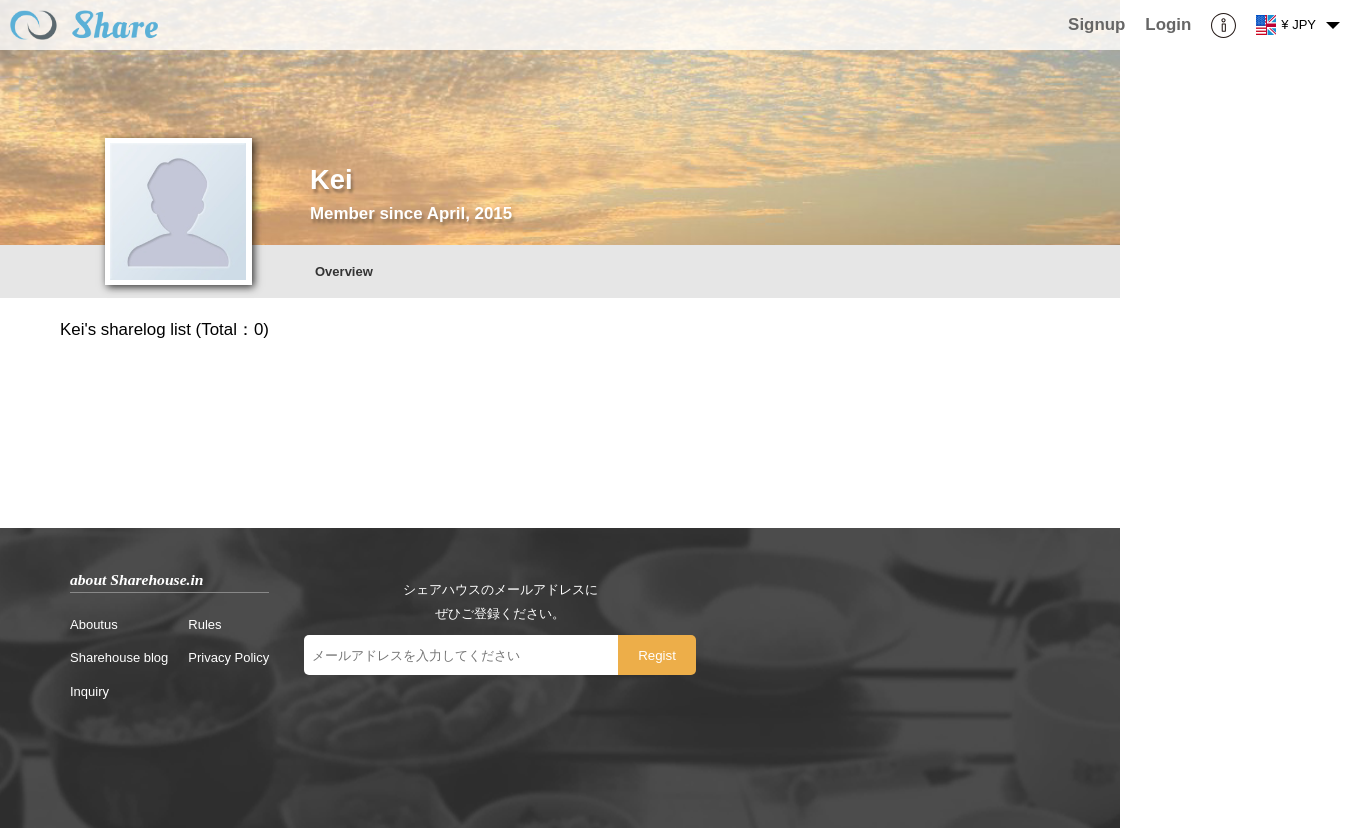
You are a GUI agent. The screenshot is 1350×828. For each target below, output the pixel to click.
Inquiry (89, 691)
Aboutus (94, 624)
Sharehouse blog (119, 657)
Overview (344, 271)
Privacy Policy (228, 657)
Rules (204, 624)
